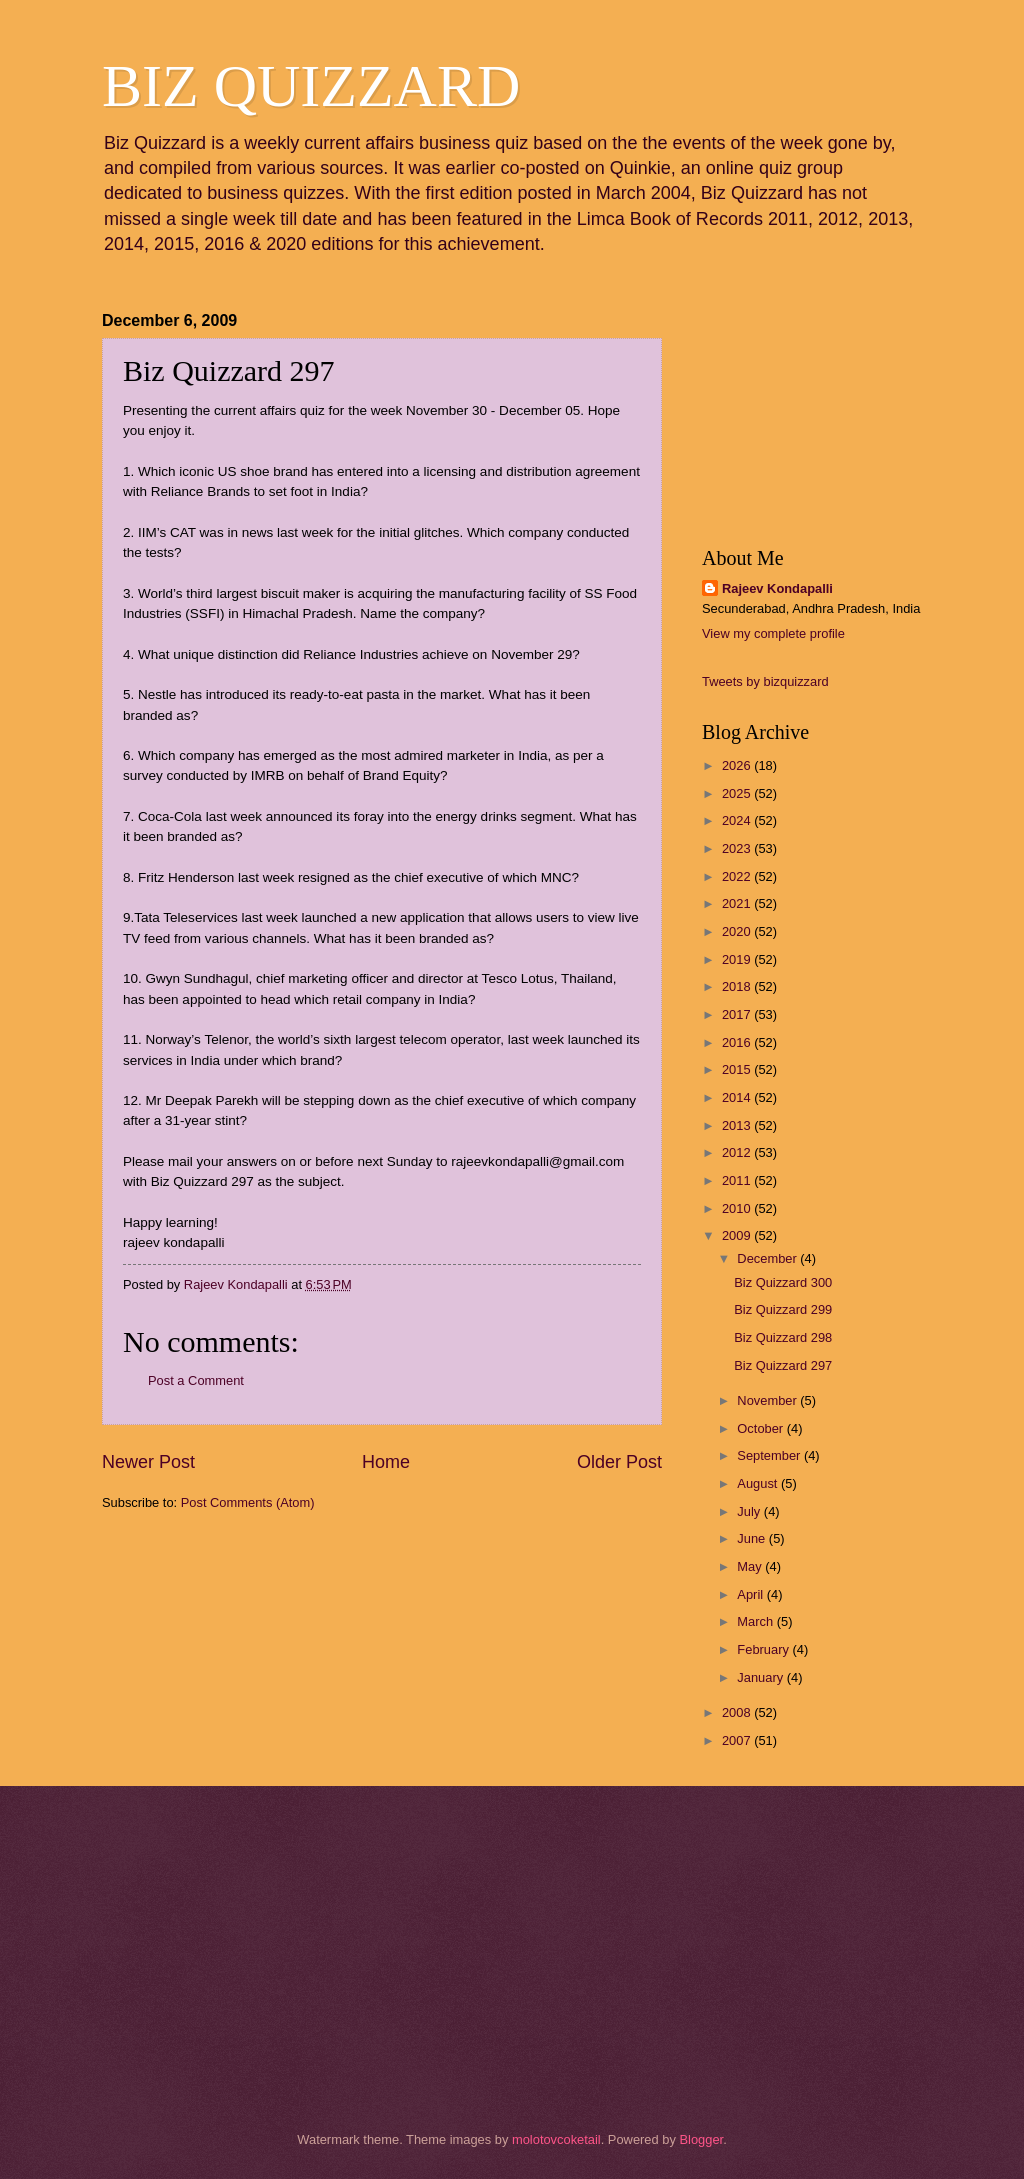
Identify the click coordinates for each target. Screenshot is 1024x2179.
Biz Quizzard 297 (783, 1365)
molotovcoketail (556, 2139)
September (770, 1455)
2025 (738, 793)
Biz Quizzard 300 (783, 1282)
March (756, 1621)
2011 (738, 1180)
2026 (738, 765)
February (764, 1649)
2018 (738, 986)
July (750, 1511)
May (751, 1566)
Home (386, 1462)
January (761, 1677)
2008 (738, 1712)
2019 (738, 959)
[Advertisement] (202, 1642)
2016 (738, 1042)
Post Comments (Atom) (248, 1502)
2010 (738, 1208)
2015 (738, 1069)
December (768, 1258)
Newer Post (148, 1462)
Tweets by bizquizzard (765, 681)
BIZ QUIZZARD (311, 86)
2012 (738, 1152)
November (768, 1400)
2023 (738, 848)
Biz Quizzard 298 (783, 1337)
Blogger (701, 2139)
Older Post (619, 1462)
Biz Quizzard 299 (783, 1309)
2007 (738, 1740)
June (753, 1538)
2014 (738, 1097)
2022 (738, 876)
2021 (738, 903)
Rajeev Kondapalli (777, 588)
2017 (738, 1014)
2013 (738, 1125)
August (759, 1483)
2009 (738, 1235)
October (761, 1428)
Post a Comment (196, 1380)
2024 (738, 820)
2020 (738, 931)
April (751, 1594)
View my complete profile (773, 633)
